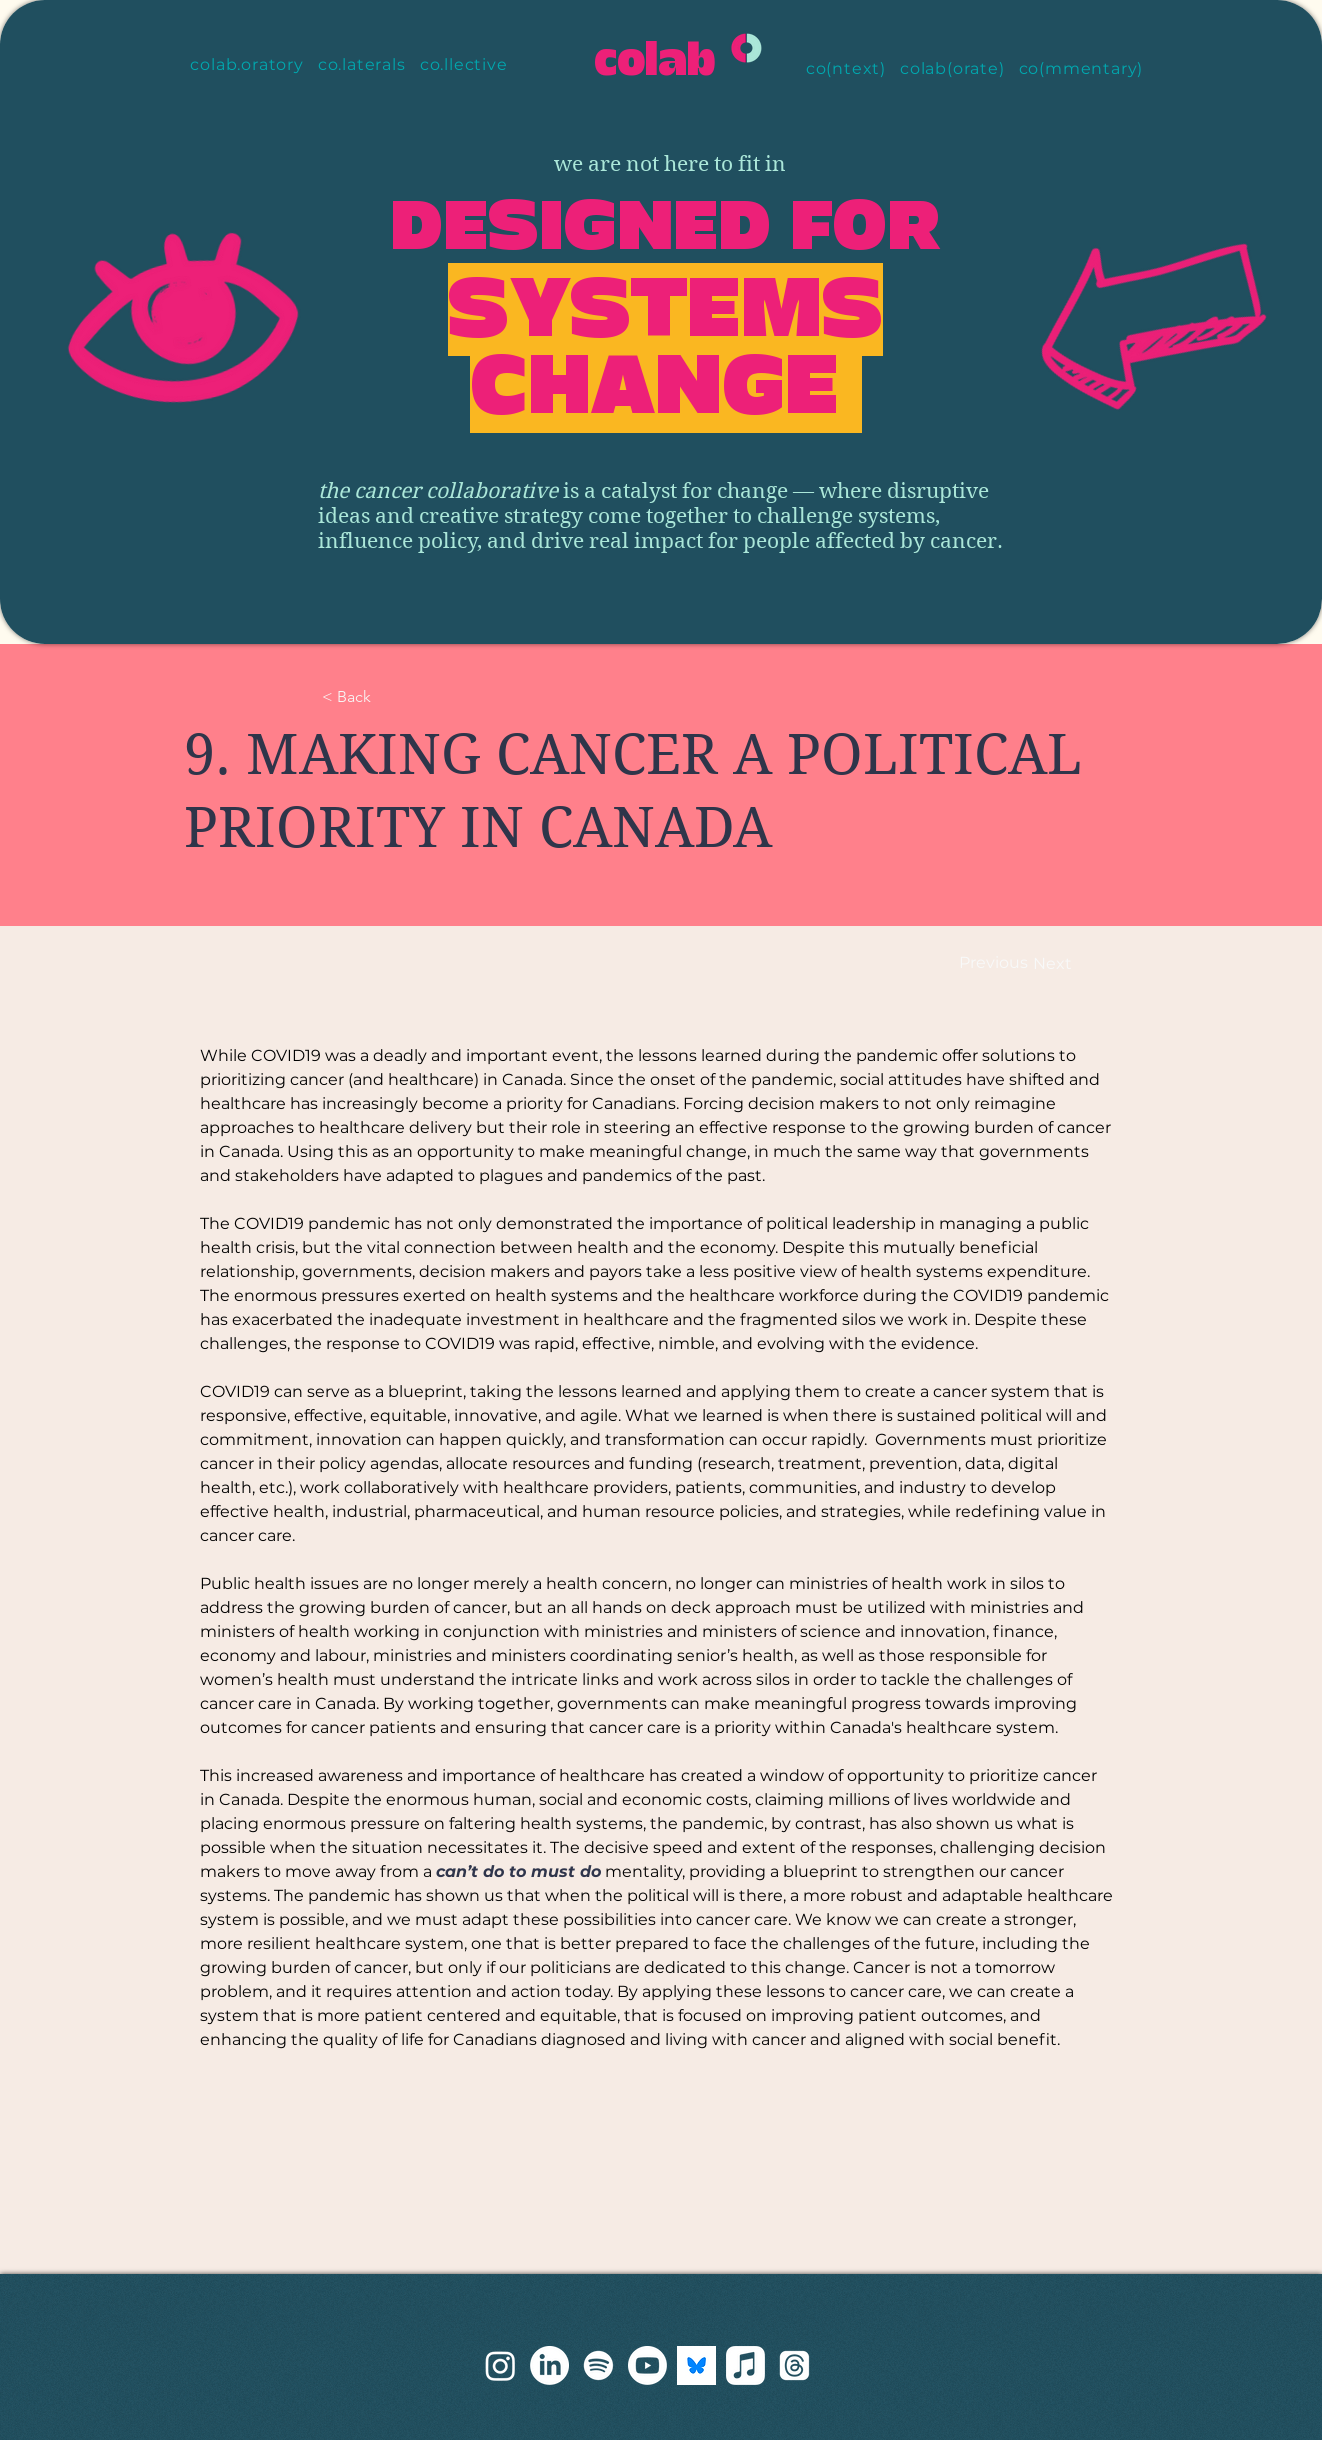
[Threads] (794, 2365)
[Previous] (996, 964)
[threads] (500, 2365)
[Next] (1052, 965)
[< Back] (388, 697)
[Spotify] (598, 2365)
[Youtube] (647, 2365)
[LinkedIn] (549, 2365)
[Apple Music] (745, 2365)
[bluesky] (696, 2365)
